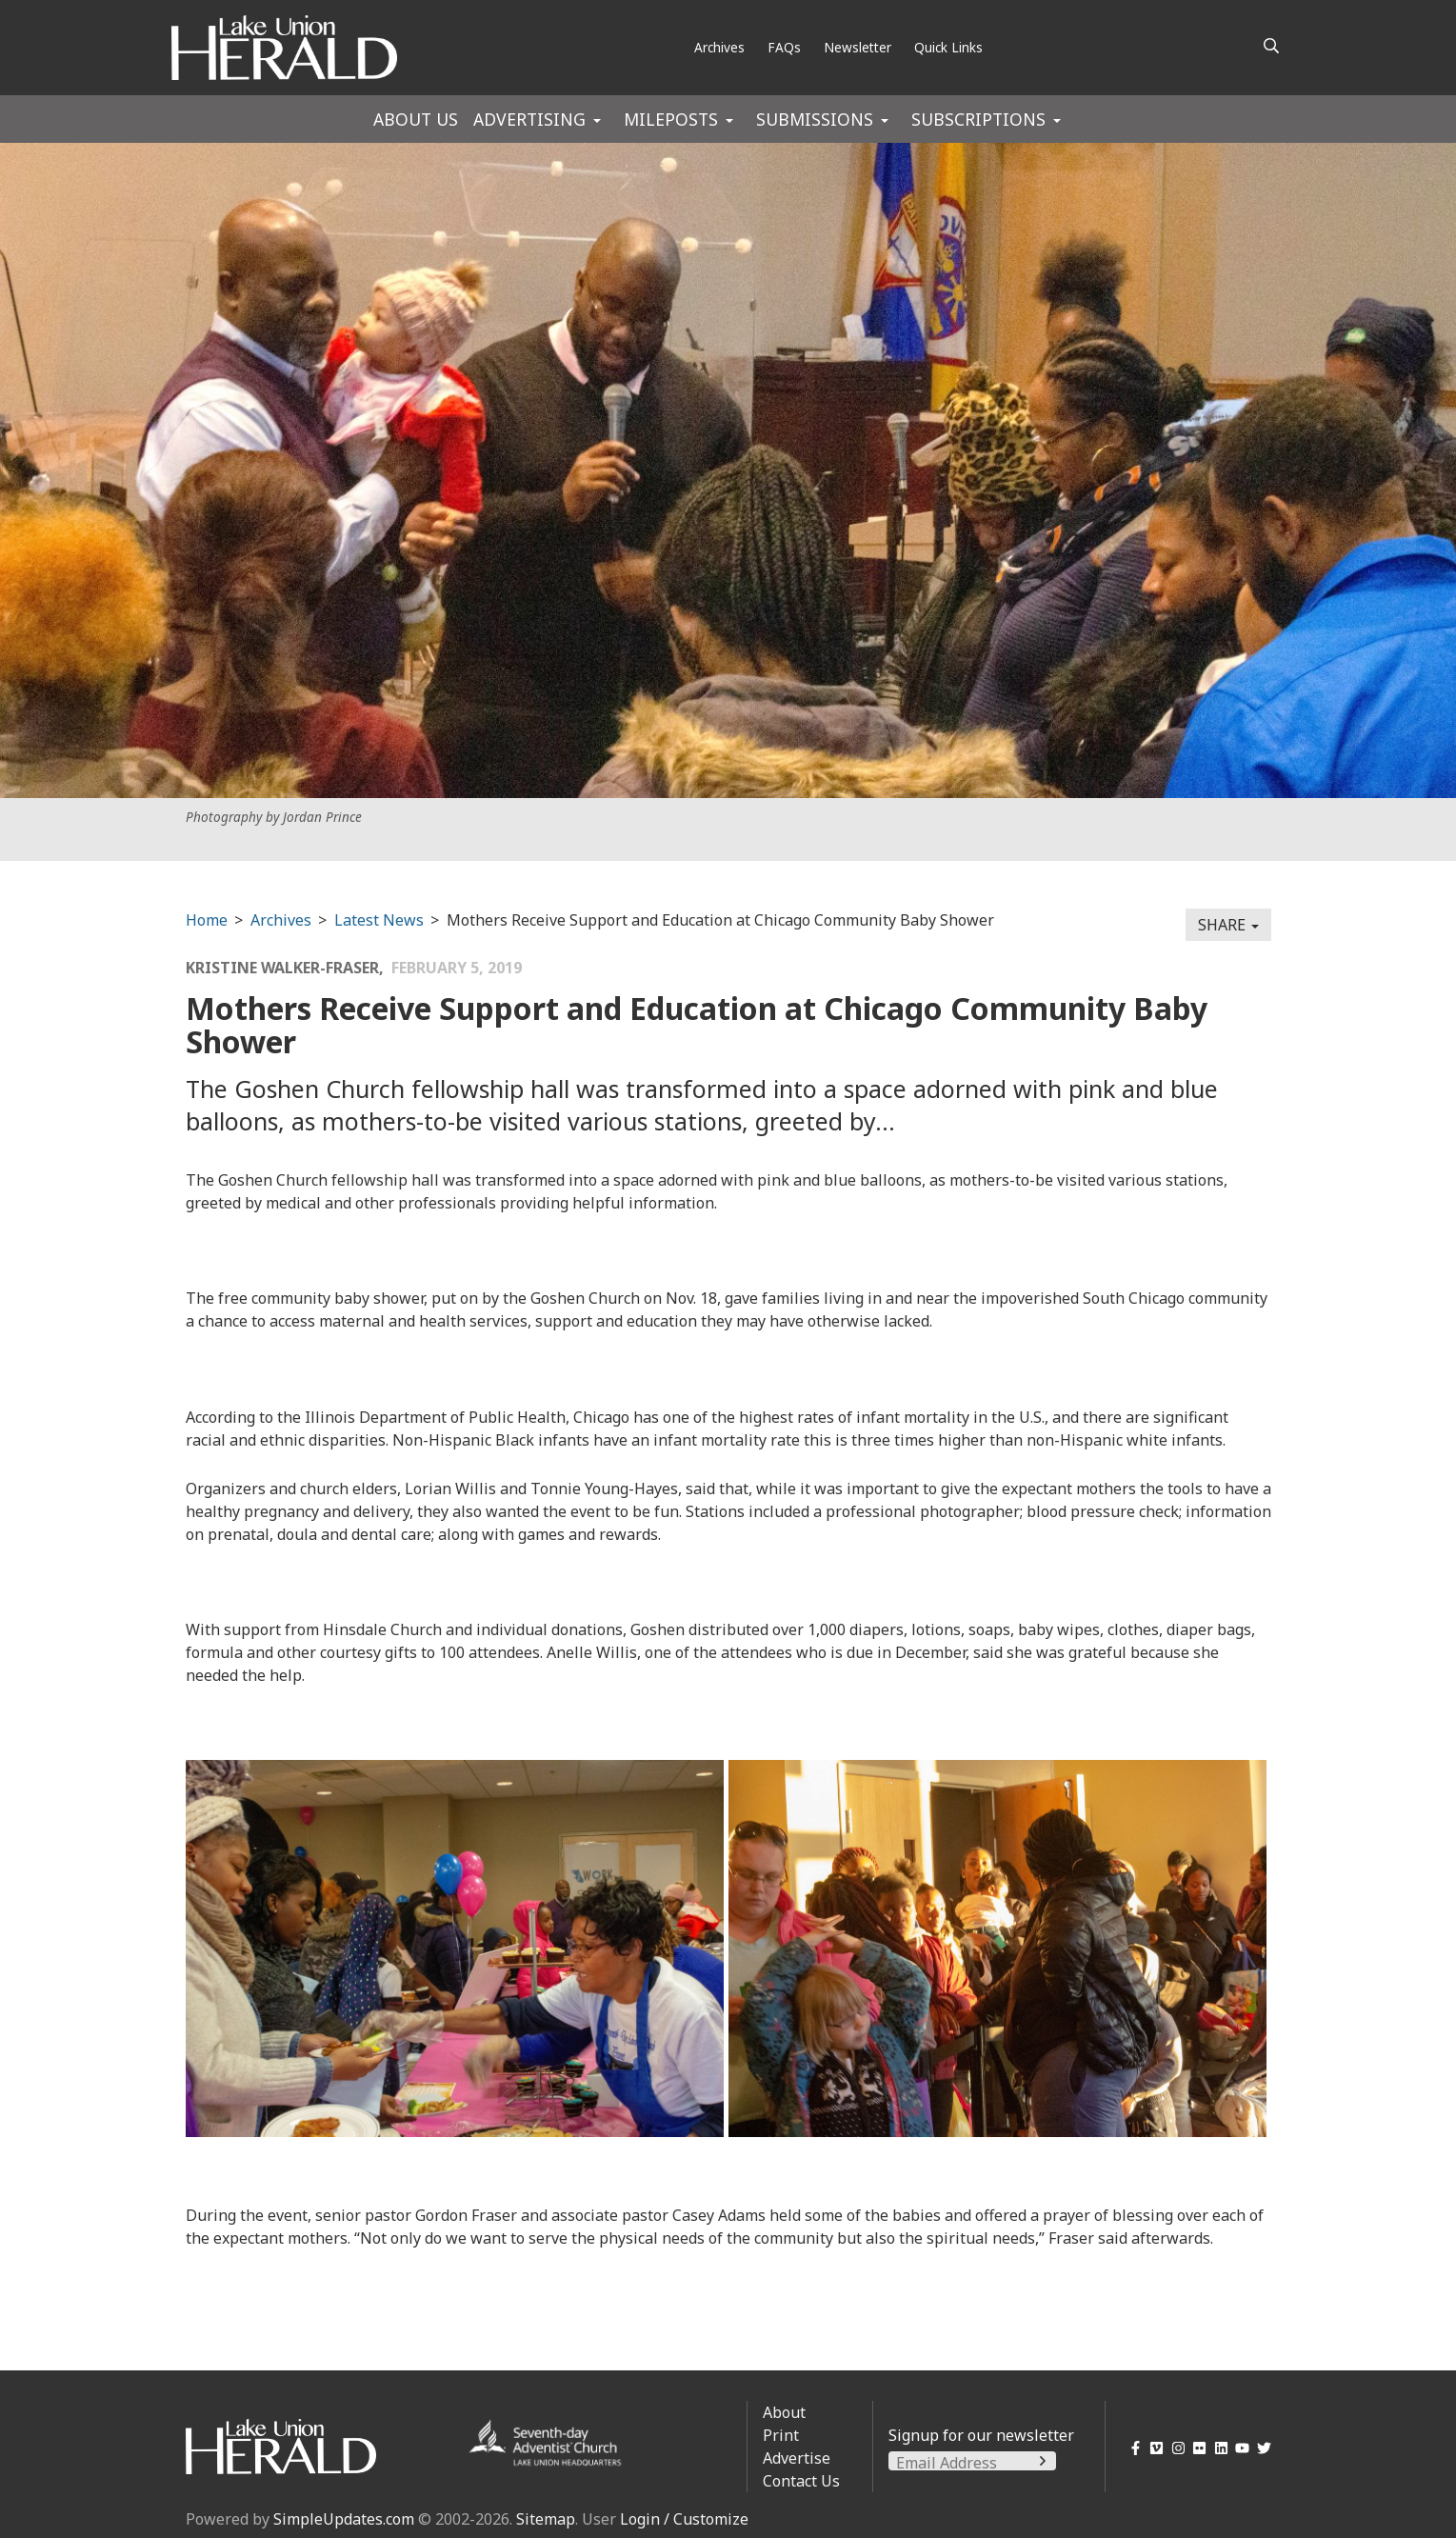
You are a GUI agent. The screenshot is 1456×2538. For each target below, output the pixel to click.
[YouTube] (1239, 2448)
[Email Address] (972, 2462)
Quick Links (948, 47)
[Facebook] (1132, 2448)
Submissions (814, 119)
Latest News (379, 919)
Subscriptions (978, 119)
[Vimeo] (1154, 2448)
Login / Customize (684, 2518)
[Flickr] (1196, 2448)
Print (781, 2435)
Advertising (529, 119)
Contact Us (801, 2480)
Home (207, 919)
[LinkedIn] (1217, 2448)
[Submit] (1042, 2460)
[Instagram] (1175, 2448)
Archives (719, 47)
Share (1228, 924)
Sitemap (545, 2518)
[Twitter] (1260, 2448)
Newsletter (857, 47)
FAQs (784, 47)
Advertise (796, 2458)
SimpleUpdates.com (343, 2518)
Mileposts (671, 119)
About (784, 2412)
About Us (415, 119)
